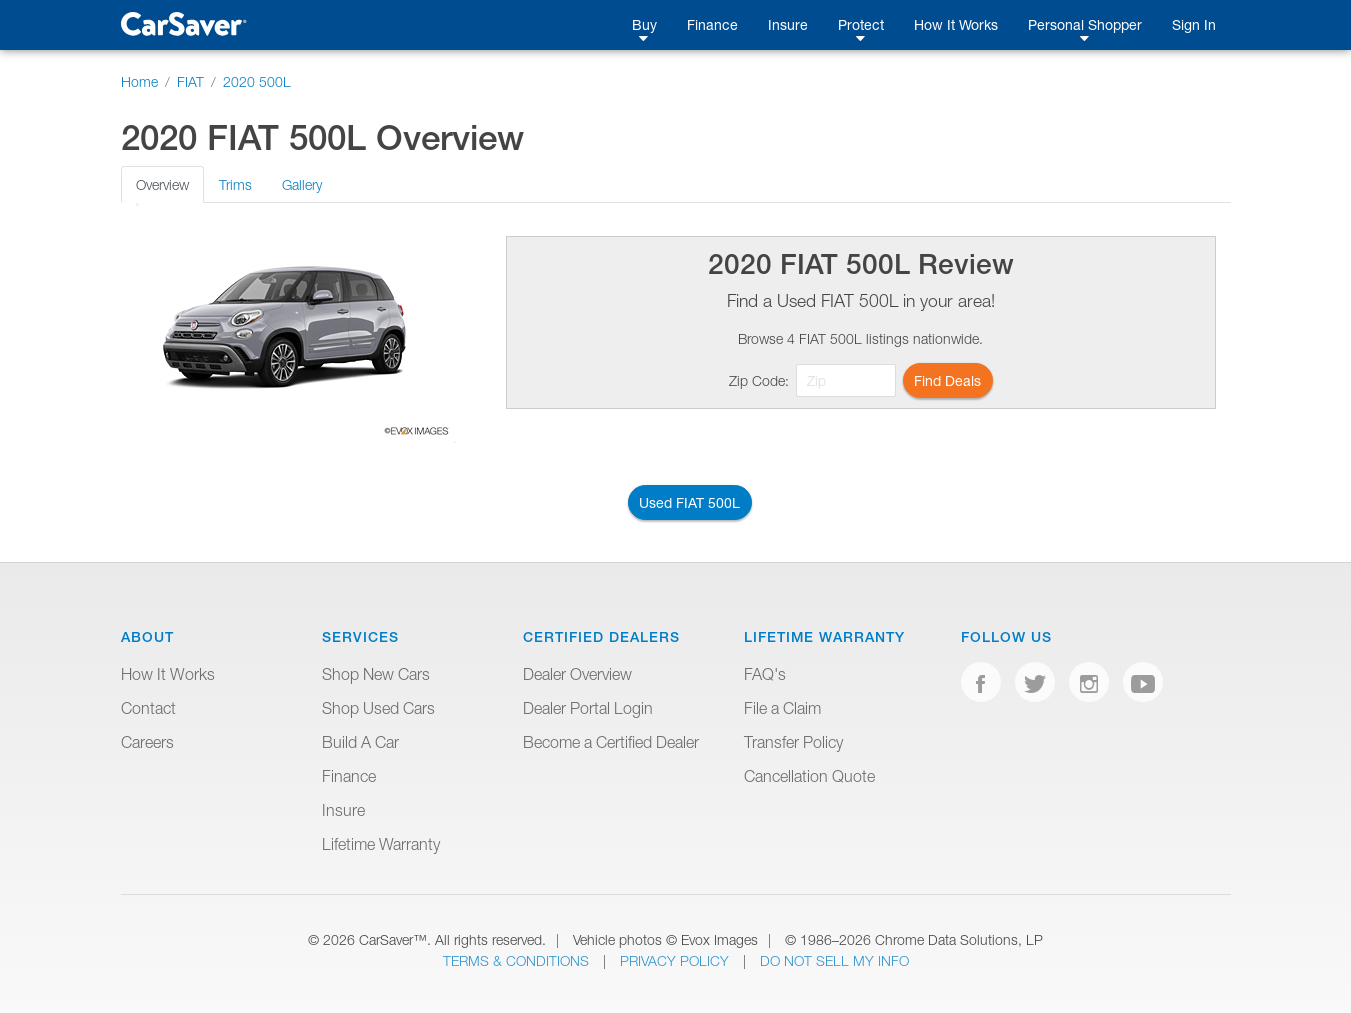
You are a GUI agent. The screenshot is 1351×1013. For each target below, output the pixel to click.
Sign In (1194, 24)
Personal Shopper (1085, 24)
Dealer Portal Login (588, 708)
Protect (861, 24)
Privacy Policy (676, 960)
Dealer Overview (577, 674)
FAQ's (765, 674)
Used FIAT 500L (689, 502)
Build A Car (360, 742)
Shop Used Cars (378, 708)
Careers (147, 742)
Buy (644, 24)
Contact (148, 708)
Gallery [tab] (302, 184)
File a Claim (782, 708)
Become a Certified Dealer (611, 742)
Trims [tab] (235, 184)
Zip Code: (759, 380)
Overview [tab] (162, 184)
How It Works (956, 24)
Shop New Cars (376, 674)
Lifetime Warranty (381, 844)
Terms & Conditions (518, 960)
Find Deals (947, 380)
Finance (712, 24)
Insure (788, 24)
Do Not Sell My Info (834, 960)
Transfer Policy (793, 742)
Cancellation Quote (809, 776)
